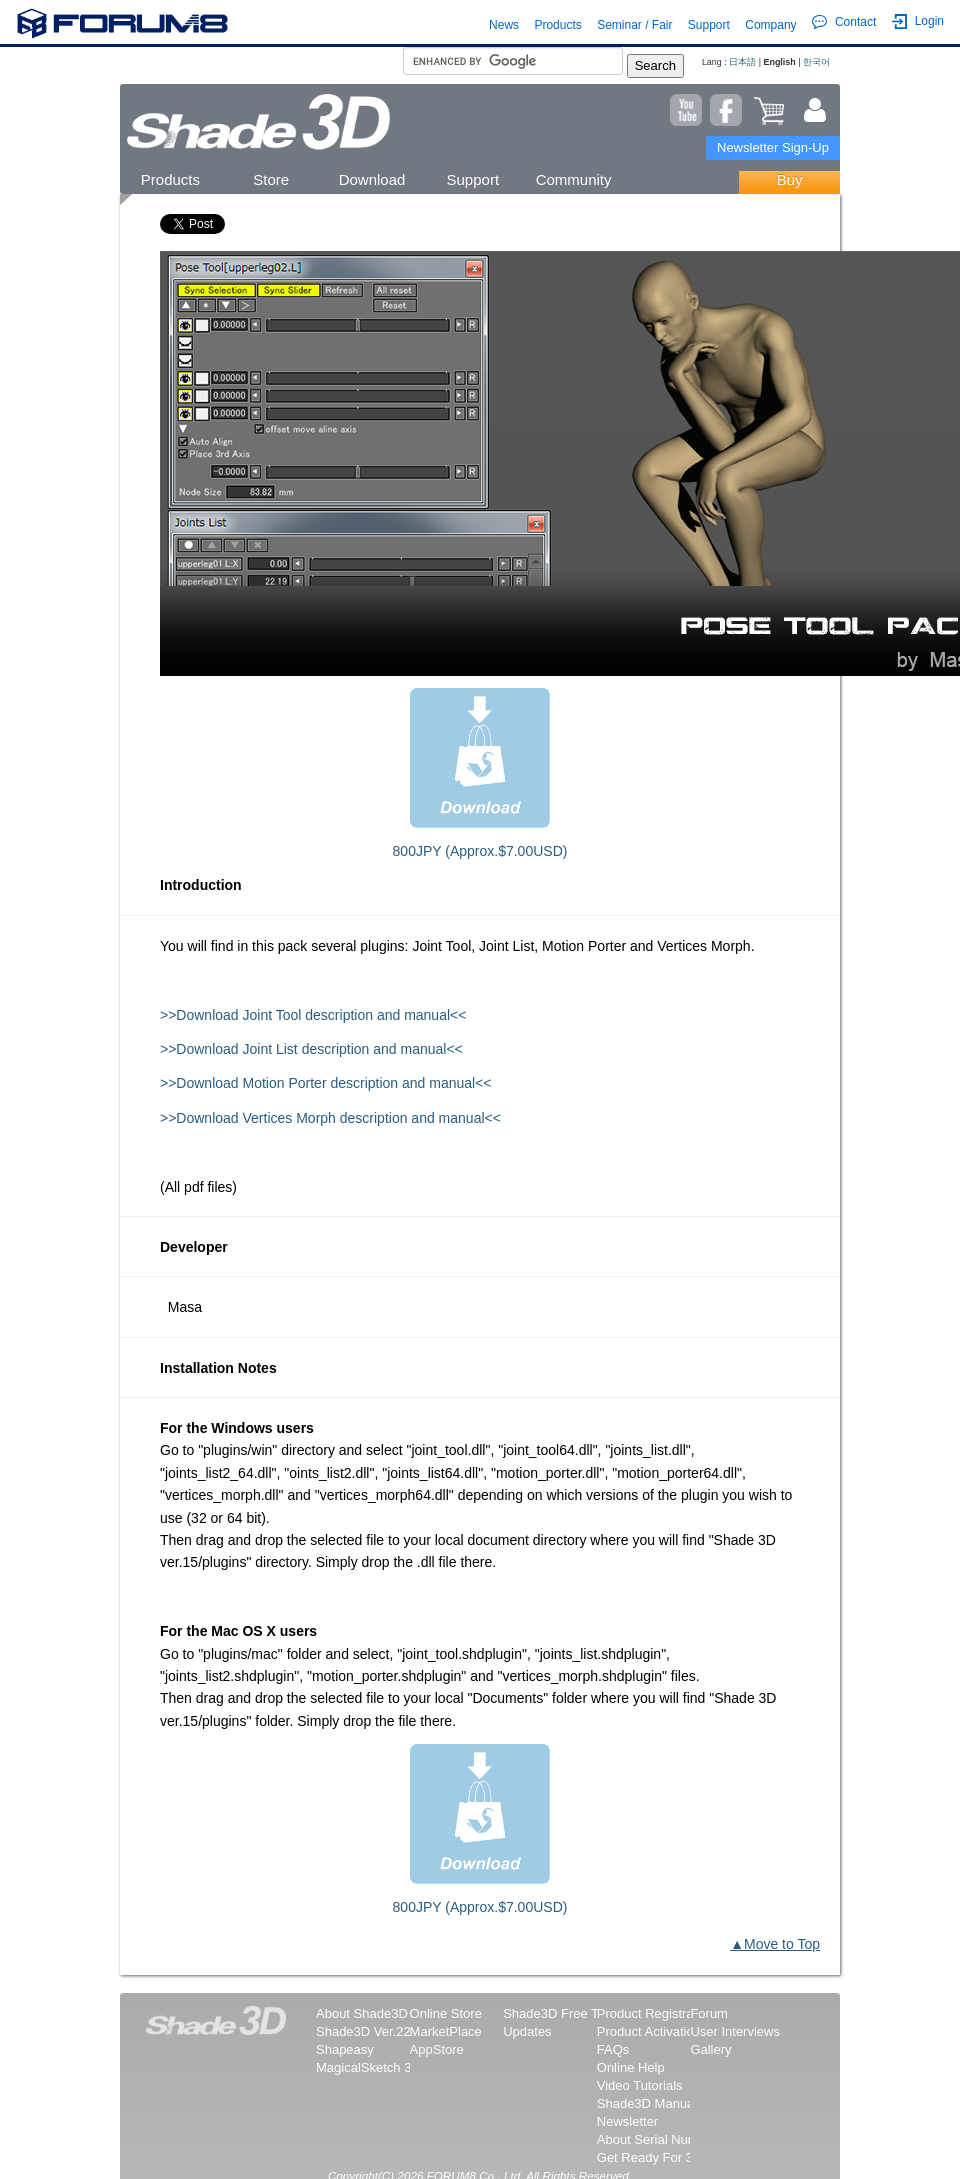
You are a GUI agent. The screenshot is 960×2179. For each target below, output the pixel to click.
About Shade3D (362, 2013)
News (504, 25)
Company (770, 25)
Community (574, 179)
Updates (527, 2031)
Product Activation (649, 2031)
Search (655, 65)
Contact (844, 22)
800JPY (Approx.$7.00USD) (480, 851)
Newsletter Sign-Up (773, 147)
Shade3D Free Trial (559, 2013)
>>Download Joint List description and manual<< (311, 1049)
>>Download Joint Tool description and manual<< (313, 1015)
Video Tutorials (640, 2085)
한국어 (816, 62)
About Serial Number (657, 2139)
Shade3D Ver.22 (363, 2031)
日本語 (742, 62)
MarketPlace (446, 2031)
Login (918, 21)
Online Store (446, 2013)
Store (271, 179)
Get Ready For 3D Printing (672, 2157)
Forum (709, 2013)
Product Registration (656, 2013)
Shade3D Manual (647, 2103)
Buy (790, 179)
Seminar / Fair (634, 25)
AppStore (437, 2049)
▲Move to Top (775, 1944)
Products (557, 25)
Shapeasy (345, 2049)
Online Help (631, 2067)
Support (709, 25)
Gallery (710, 2049)
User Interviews (735, 2031)
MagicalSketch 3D (368, 2067)
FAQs (613, 2049)
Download (372, 179)
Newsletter (627, 2121)
